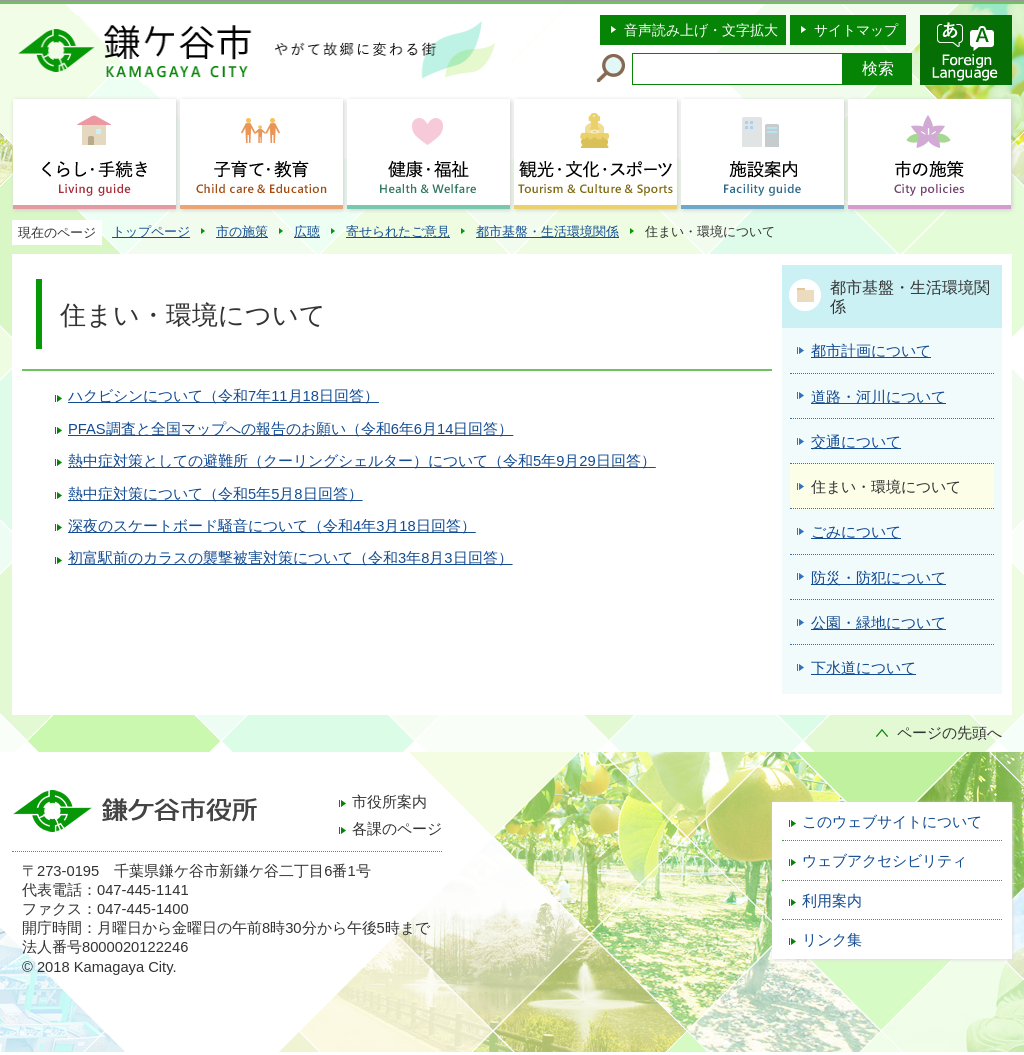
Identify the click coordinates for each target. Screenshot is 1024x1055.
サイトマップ (856, 30)
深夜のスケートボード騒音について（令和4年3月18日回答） (272, 526)
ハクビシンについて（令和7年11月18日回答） (223, 396)
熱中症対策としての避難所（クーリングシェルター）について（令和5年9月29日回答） (362, 461)
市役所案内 (389, 802)
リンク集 (832, 940)
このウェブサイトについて (892, 822)
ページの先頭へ (949, 733)
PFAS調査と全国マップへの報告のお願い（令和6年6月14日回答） (290, 429)
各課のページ (397, 829)
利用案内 (832, 901)
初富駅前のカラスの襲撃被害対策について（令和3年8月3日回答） (290, 558)
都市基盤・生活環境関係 (547, 231)
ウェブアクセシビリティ (884, 861)
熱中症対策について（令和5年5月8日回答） (215, 494)
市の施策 (242, 231)
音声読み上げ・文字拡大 (701, 30)
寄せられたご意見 (398, 231)
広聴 (307, 231)
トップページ (151, 231)
